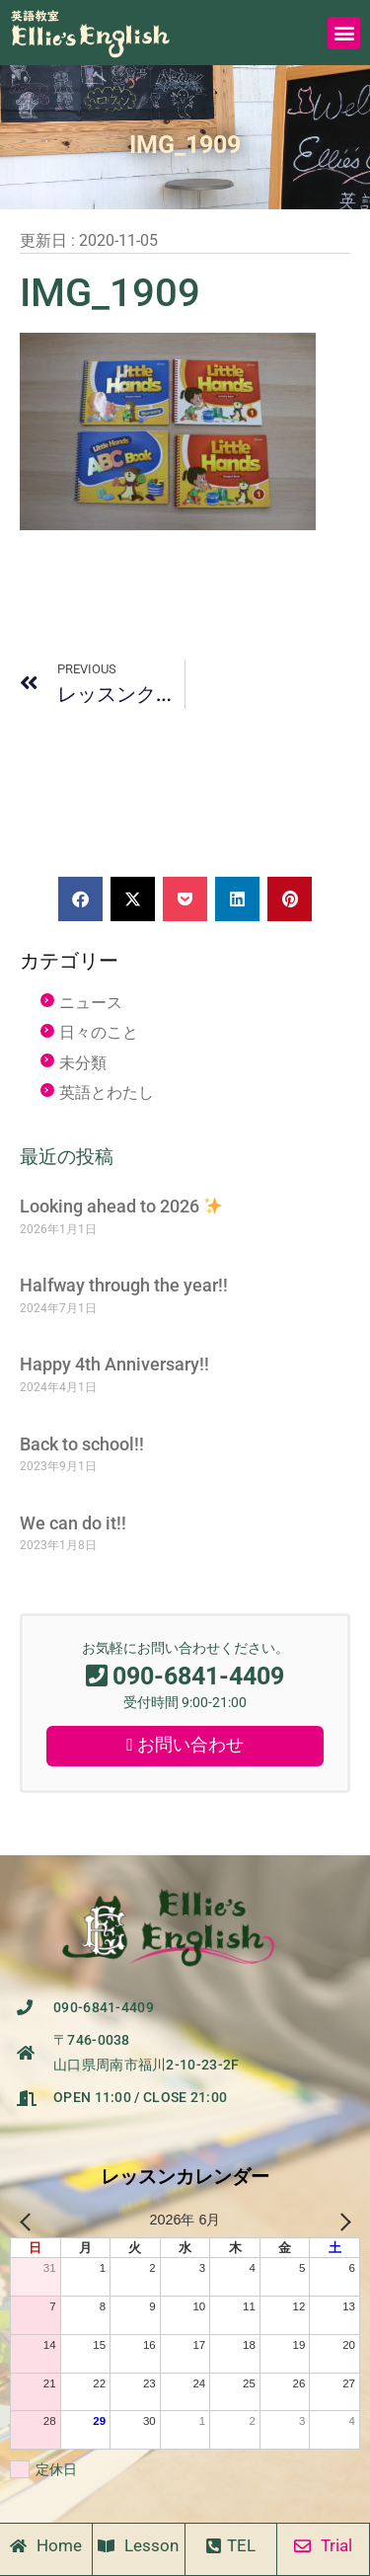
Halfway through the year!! (124, 1285)
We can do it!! (73, 1523)
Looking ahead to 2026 (121, 1206)
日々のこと (98, 1032)
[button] (344, 33)
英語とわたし (106, 1092)
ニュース (90, 1002)
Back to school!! (82, 1444)
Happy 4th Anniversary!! (114, 1364)
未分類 (83, 1063)
